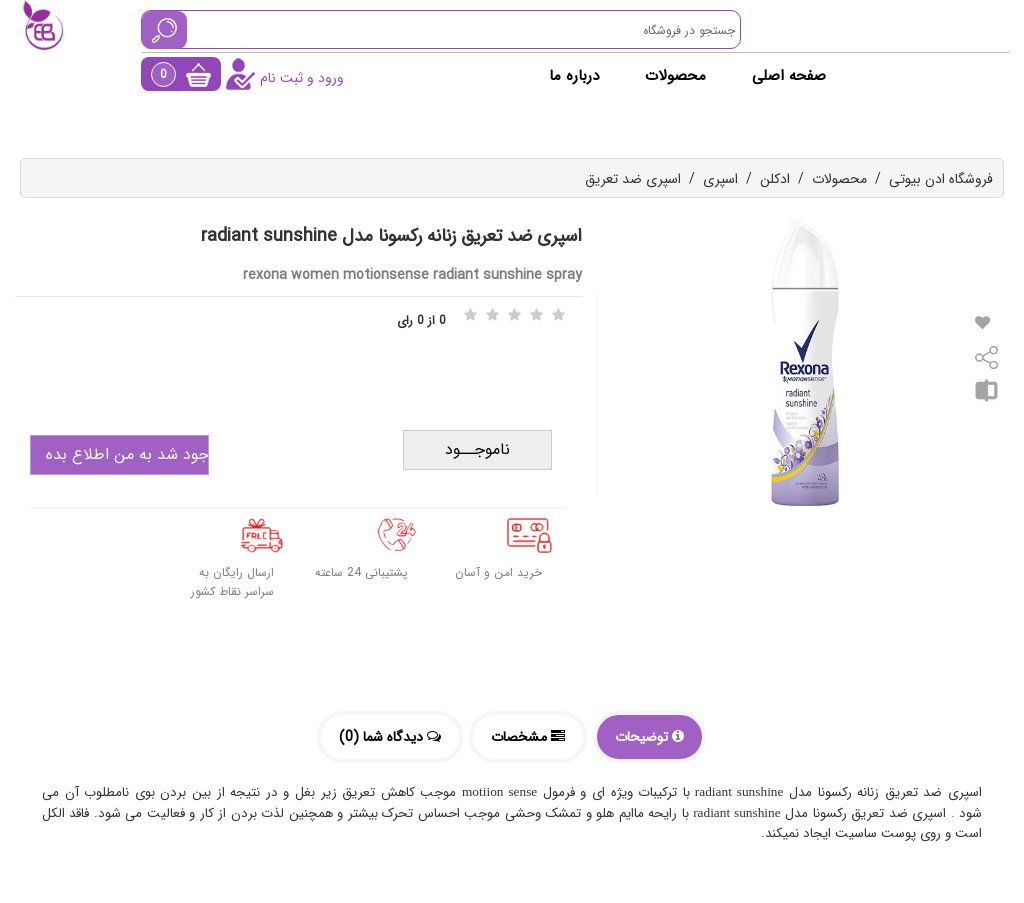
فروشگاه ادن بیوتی (941, 179)
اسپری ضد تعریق (633, 179)
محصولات (675, 76)
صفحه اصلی (789, 76)
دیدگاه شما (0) (390, 737)
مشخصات (528, 737)
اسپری (720, 179)
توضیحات (649, 737)
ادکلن (775, 179)
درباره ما (574, 76)
